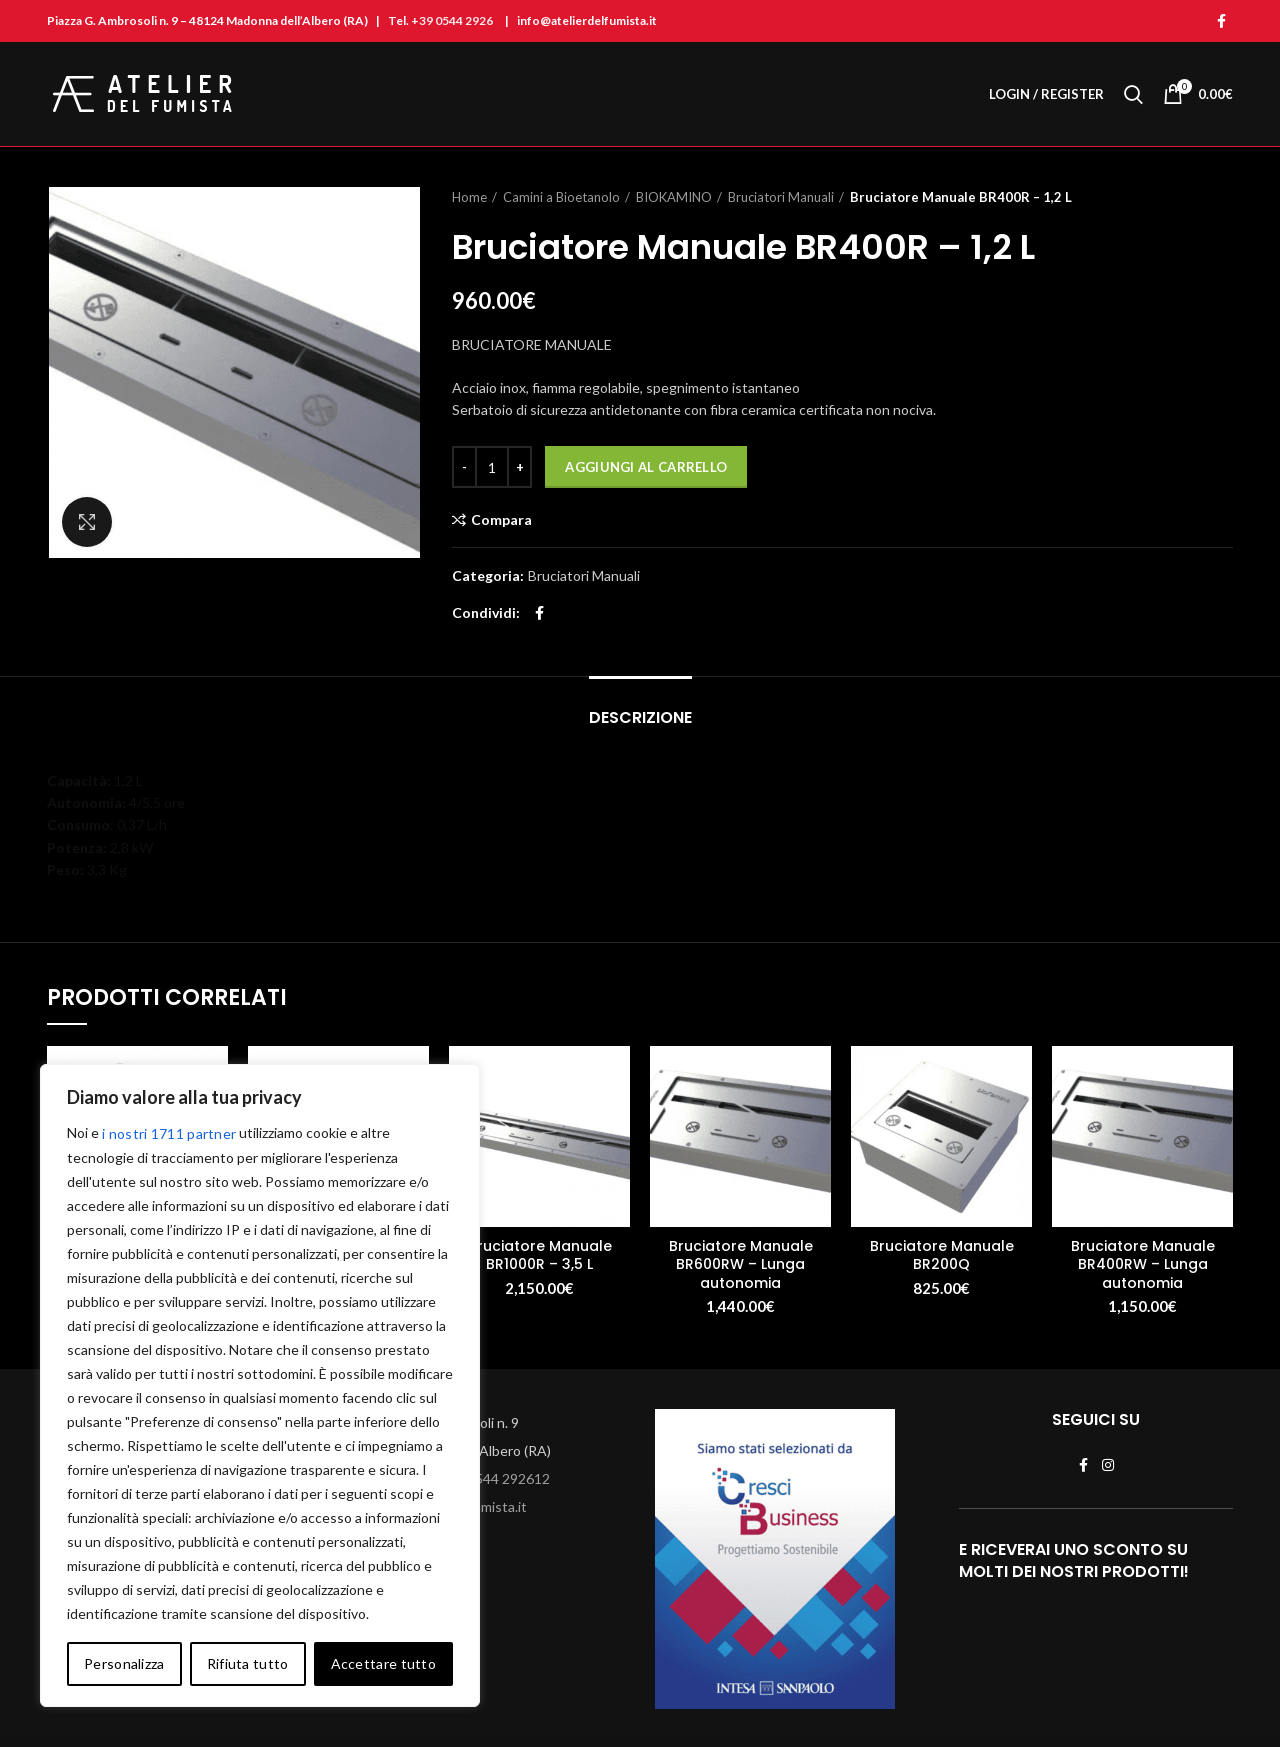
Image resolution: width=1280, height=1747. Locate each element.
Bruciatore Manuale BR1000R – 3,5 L (540, 1255)
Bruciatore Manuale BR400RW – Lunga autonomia (1143, 1264)
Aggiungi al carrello (646, 467)
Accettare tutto (384, 1663)
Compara (501, 520)
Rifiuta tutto (248, 1663)
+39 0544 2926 (452, 20)
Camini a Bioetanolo (561, 197)
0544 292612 (508, 1478)
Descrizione (640, 717)
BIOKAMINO (674, 197)
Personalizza (124, 1663)
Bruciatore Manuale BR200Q (942, 1255)
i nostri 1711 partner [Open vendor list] (169, 1133)
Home (469, 197)
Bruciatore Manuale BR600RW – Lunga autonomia (741, 1264)
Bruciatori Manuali (781, 197)
